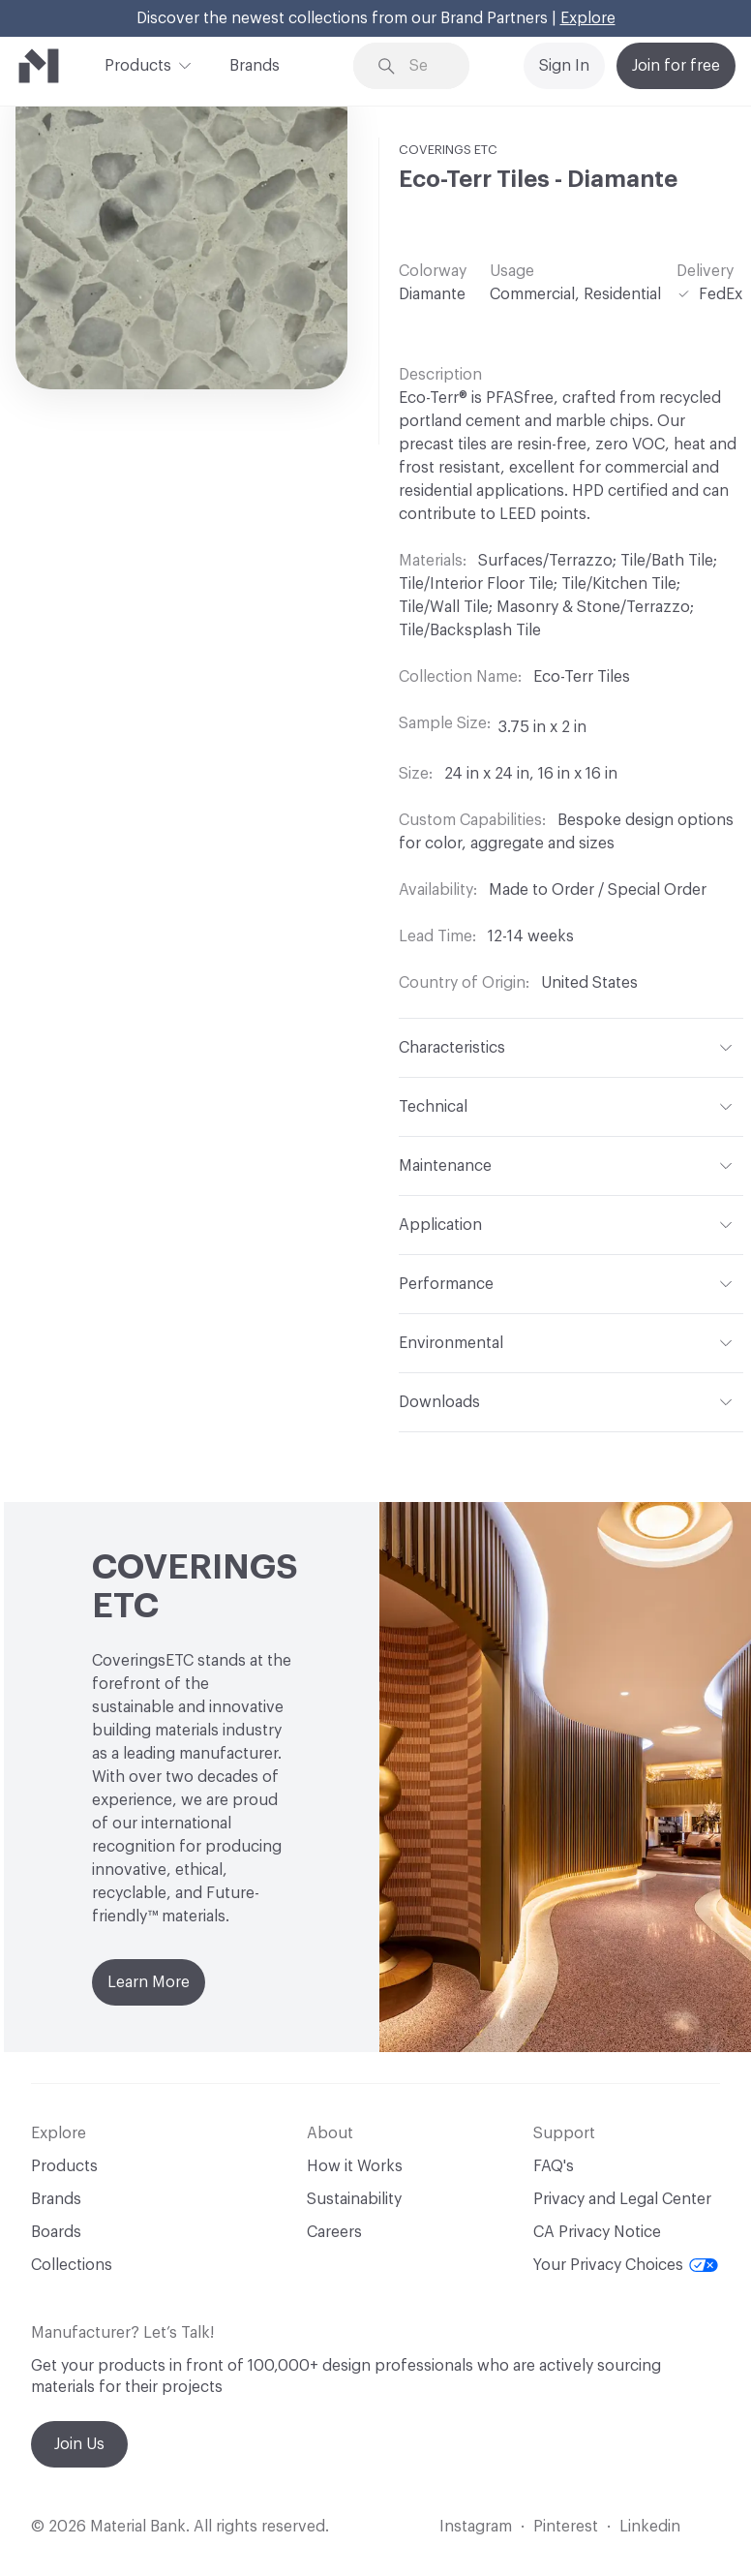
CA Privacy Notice (597, 2232)
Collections (71, 2265)
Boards (56, 2232)
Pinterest (565, 2526)
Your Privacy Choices (625, 2265)
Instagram (475, 2526)
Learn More (148, 1982)
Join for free (676, 66)
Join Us (79, 2444)
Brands (254, 66)
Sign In (564, 66)
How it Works (355, 2166)
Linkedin (649, 2526)
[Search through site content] (425, 66)
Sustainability (354, 2199)
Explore (588, 18)
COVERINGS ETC (448, 149)
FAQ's (553, 2166)
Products (138, 64)
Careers (334, 2232)
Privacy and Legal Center (622, 2199)
